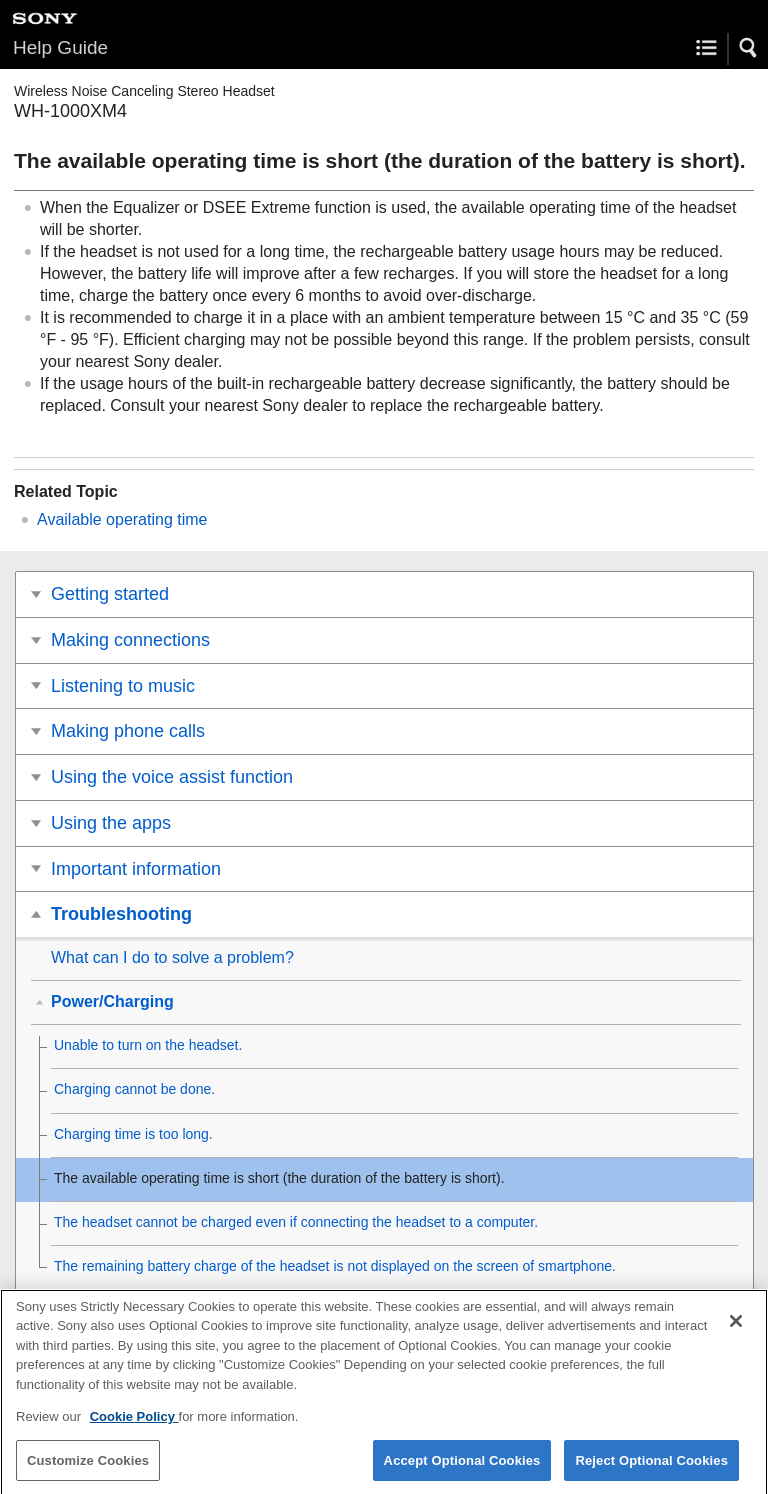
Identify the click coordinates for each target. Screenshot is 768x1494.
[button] (749, 48)
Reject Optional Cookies (651, 1468)
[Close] (736, 1329)
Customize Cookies (88, 1468)
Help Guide (60, 47)
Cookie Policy (134, 1424)
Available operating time (122, 519)
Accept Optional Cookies (462, 1468)
